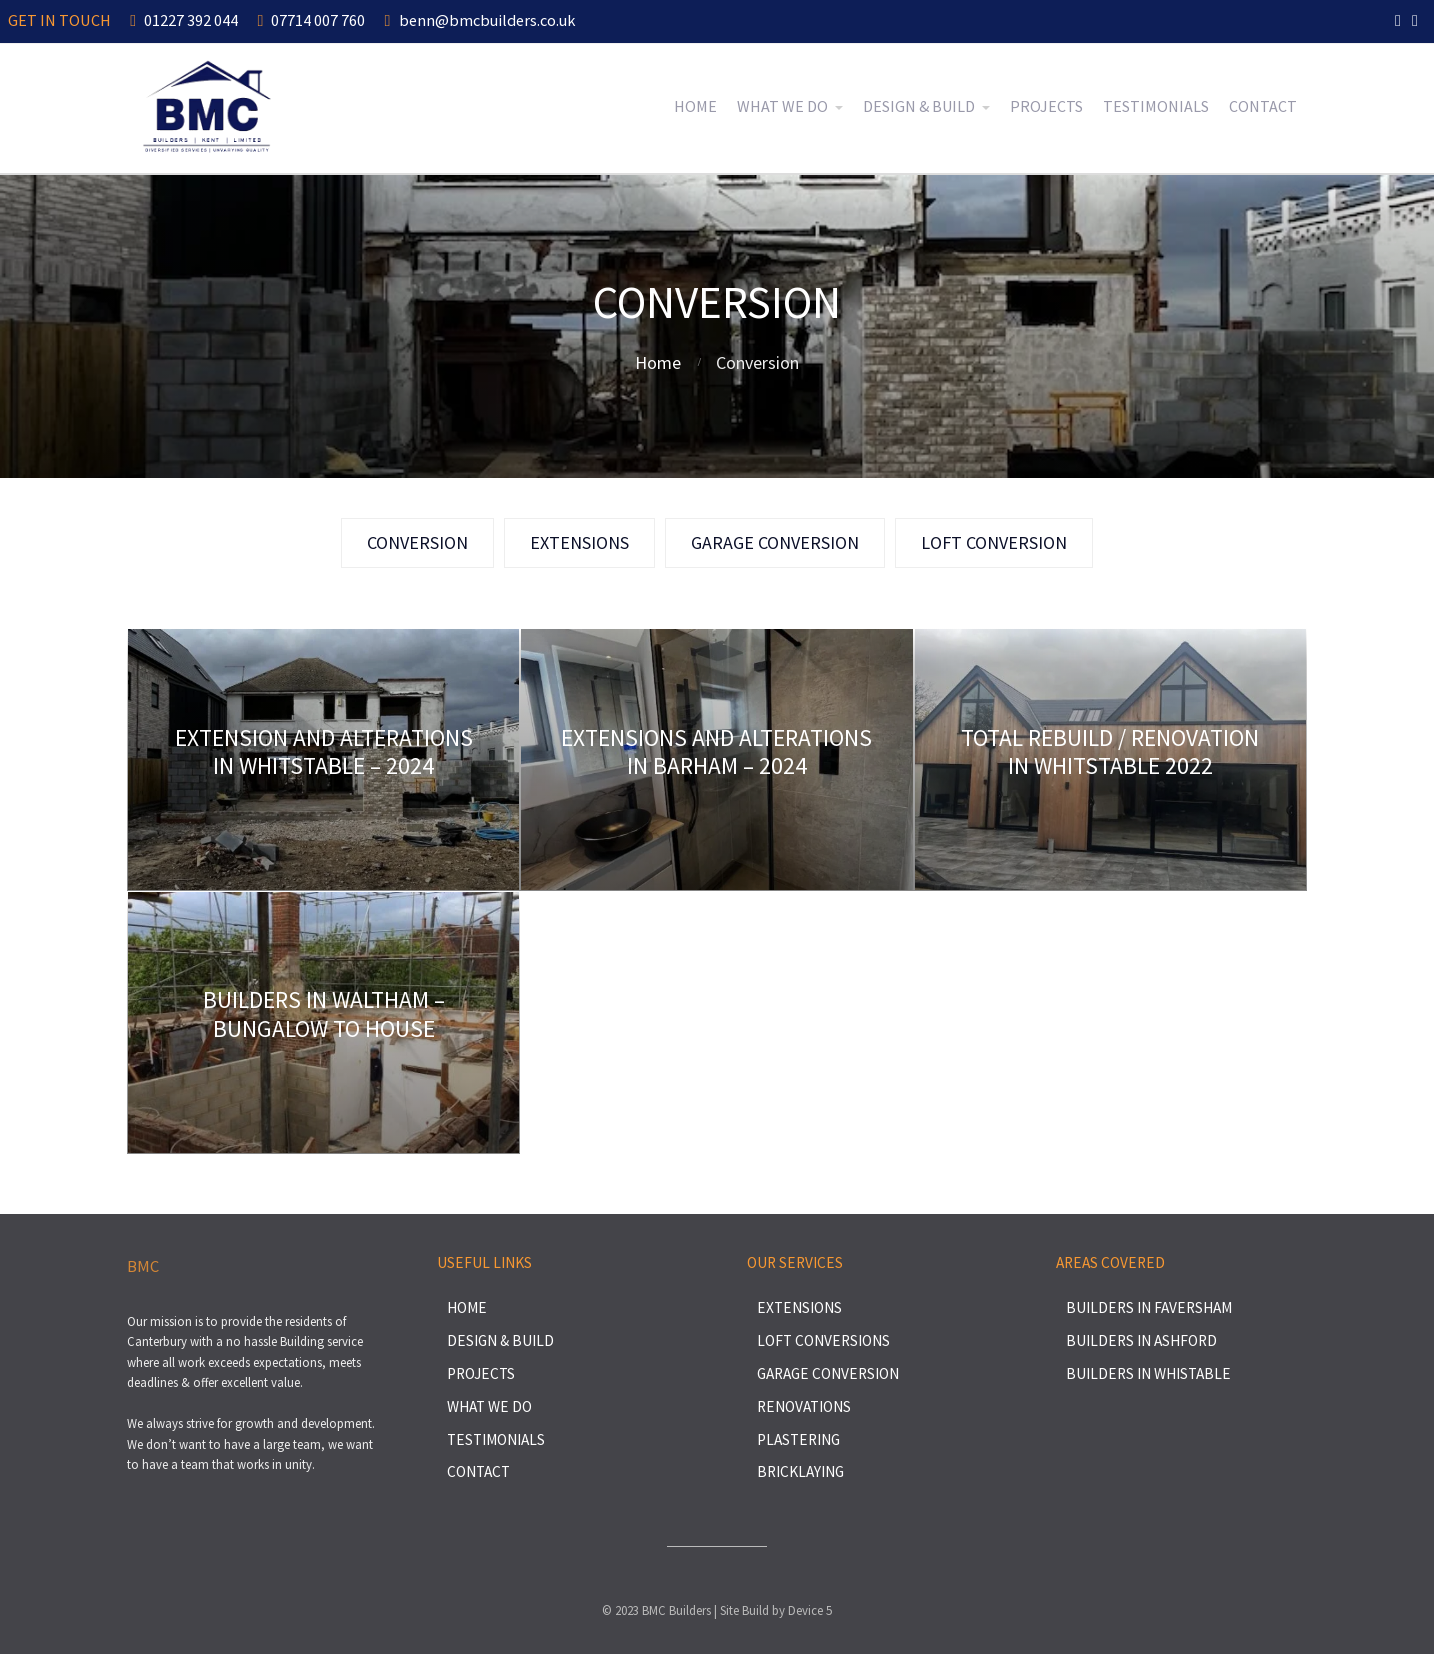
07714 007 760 (311, 20)
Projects (1046, 106)
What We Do (782, 106)
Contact (1263, 106)
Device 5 (810, 1610)
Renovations (804, 1406)
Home (695, 106)
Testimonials (1156, 106)
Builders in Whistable (1148, 1373)
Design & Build (919, 106)
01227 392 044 (184, 20)
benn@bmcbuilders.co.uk (480, 20)
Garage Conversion (828, 1373)
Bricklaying (800, 1471)
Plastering (798, 1439)
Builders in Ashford (1141, 1340)
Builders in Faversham (1149, 1307)
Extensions (799, 1307)
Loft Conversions (823, 1340)
